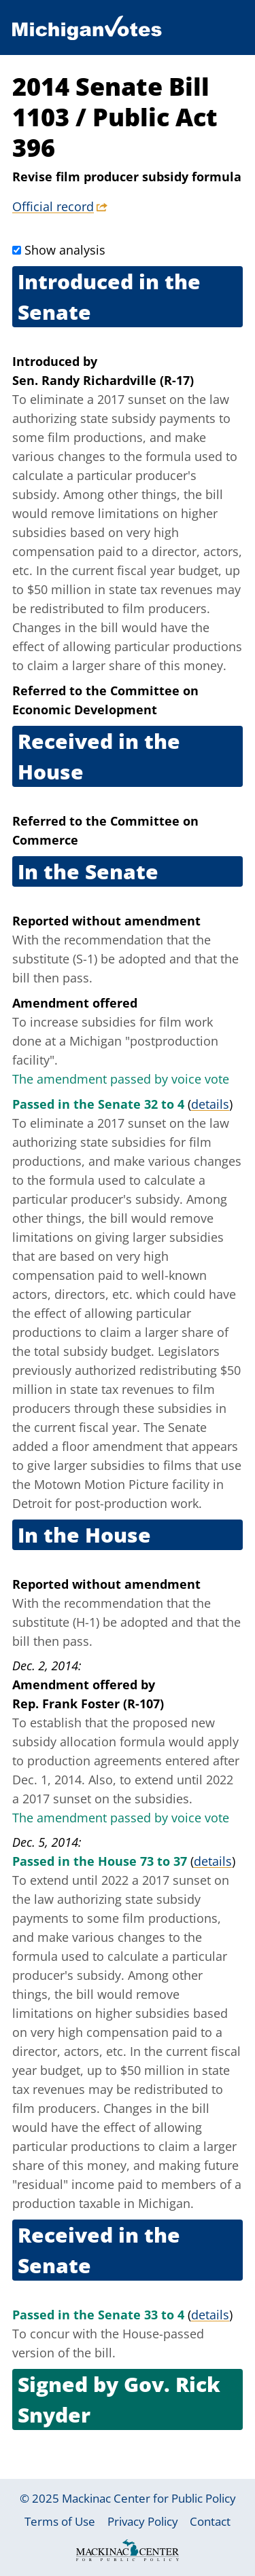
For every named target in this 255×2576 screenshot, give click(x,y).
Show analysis (64, 250)
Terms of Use (59, 2521)
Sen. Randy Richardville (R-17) (103, 380)
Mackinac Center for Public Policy (149, 2498)
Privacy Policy (142, 2521)
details (210, 1104)
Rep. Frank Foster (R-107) (88, 1703)
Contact (210, 2521)
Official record (53, 206)
